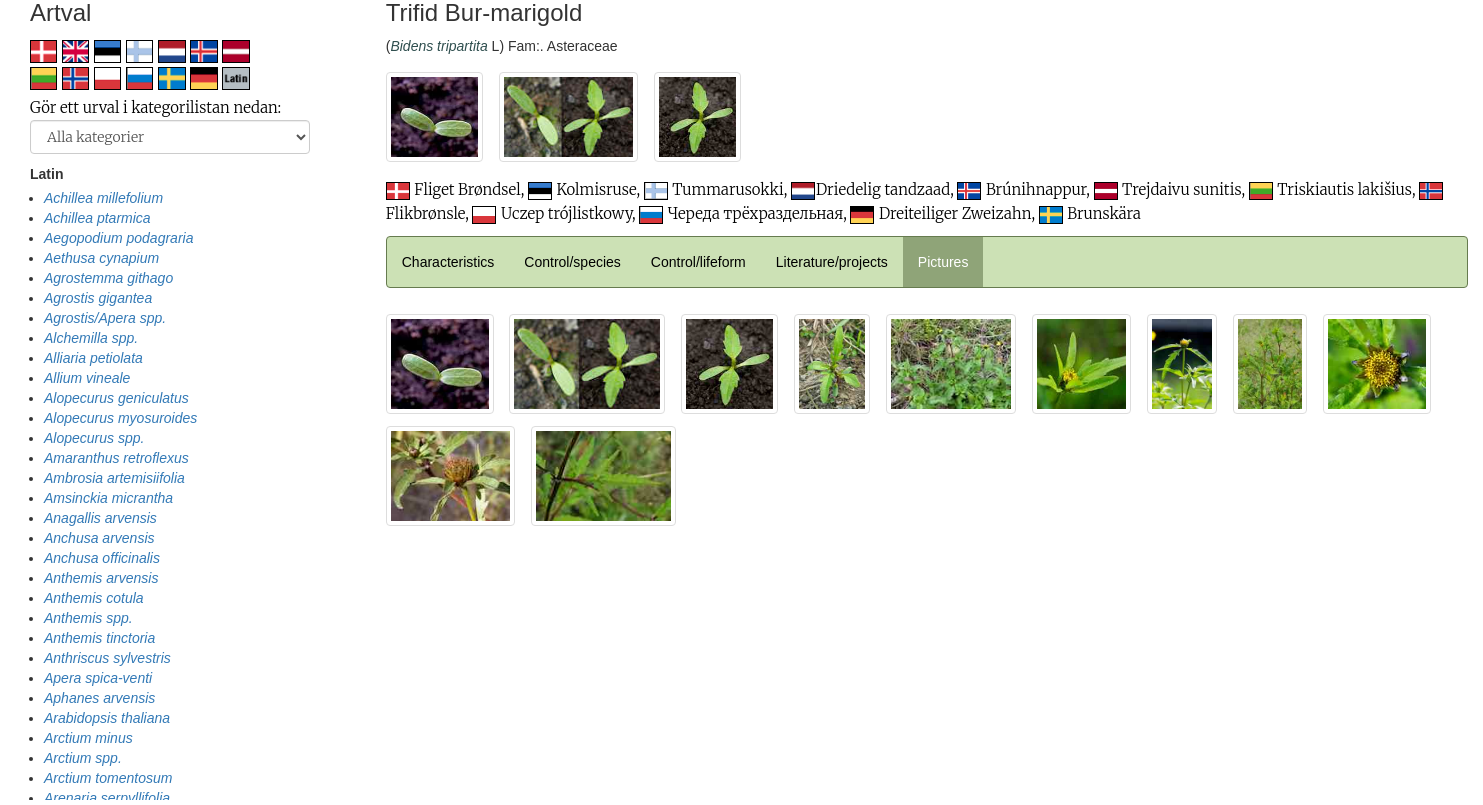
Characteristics (448, 262)
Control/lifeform (698, 262)
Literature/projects (832, 262)
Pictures (943, 262)
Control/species (572, 262)
